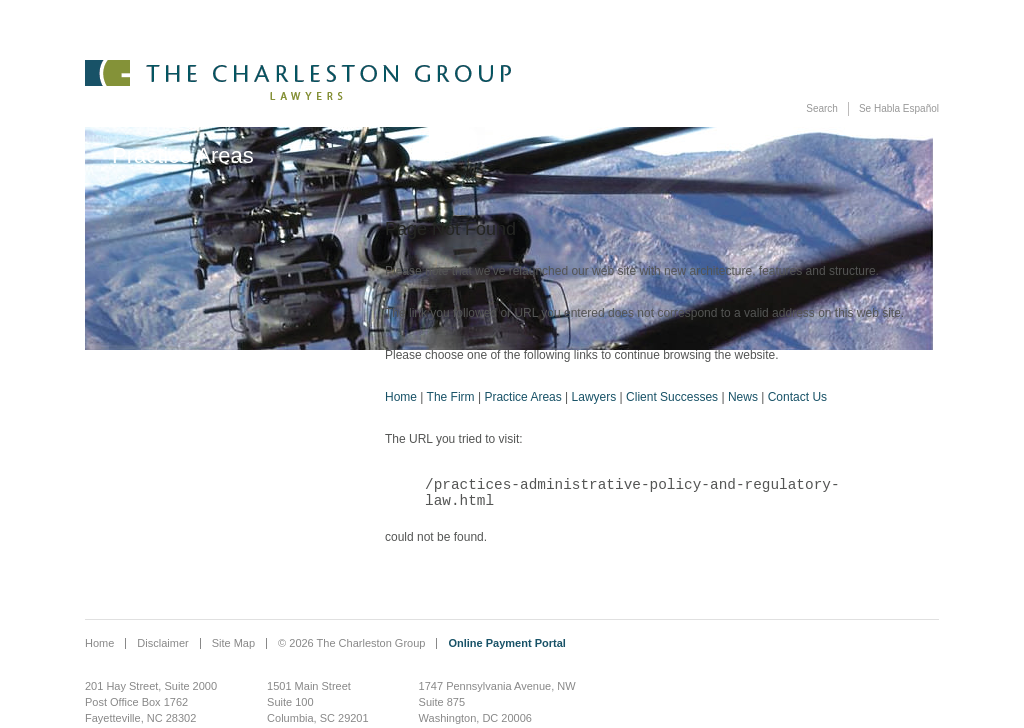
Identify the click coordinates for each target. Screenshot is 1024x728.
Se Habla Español (899, 108)
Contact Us (797, 397)
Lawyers (594, 397)
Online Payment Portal (506, 645)
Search (822, 108)
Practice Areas (522, 397)
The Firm (451, 397)
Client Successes (672, 397)
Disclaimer (162, 645)
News (743, 397)
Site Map (233, 645)
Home (401, 397)
